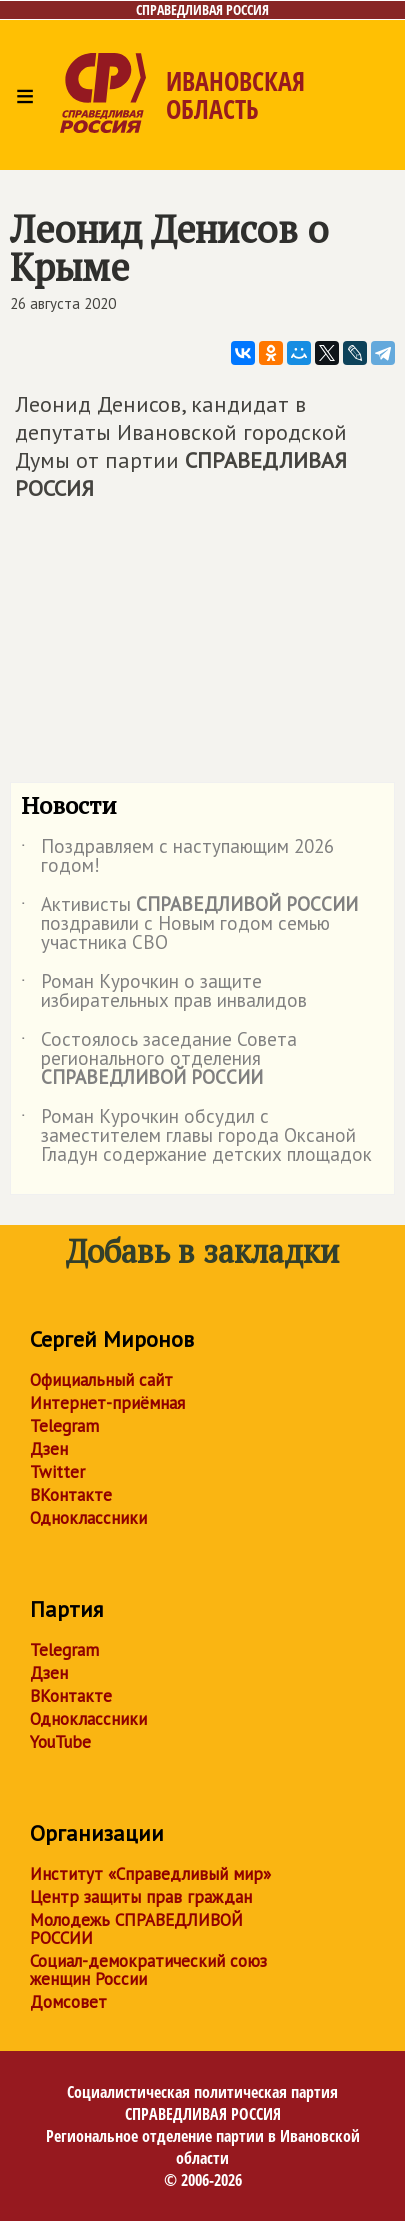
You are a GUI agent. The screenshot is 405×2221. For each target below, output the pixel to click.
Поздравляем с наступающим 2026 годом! (177, 857)
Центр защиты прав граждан (141, 1897)
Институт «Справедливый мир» (150, 1874)
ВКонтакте (71, 1495)
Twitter (57, 1472)
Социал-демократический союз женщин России (148, 1970)
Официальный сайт (101, 1380)
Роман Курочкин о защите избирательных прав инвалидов (164, 992)
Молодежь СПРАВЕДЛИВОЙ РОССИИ (136, 1929)
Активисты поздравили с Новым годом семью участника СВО (189, 924)
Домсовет (68, 2002)
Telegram (64, 1426)
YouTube (60, 1742)
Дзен (49, 1449)
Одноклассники (88, 1518)
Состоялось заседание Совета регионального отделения (159, 1059)
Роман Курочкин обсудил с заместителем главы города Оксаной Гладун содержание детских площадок (196, 1136)
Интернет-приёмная (107, 1403)
